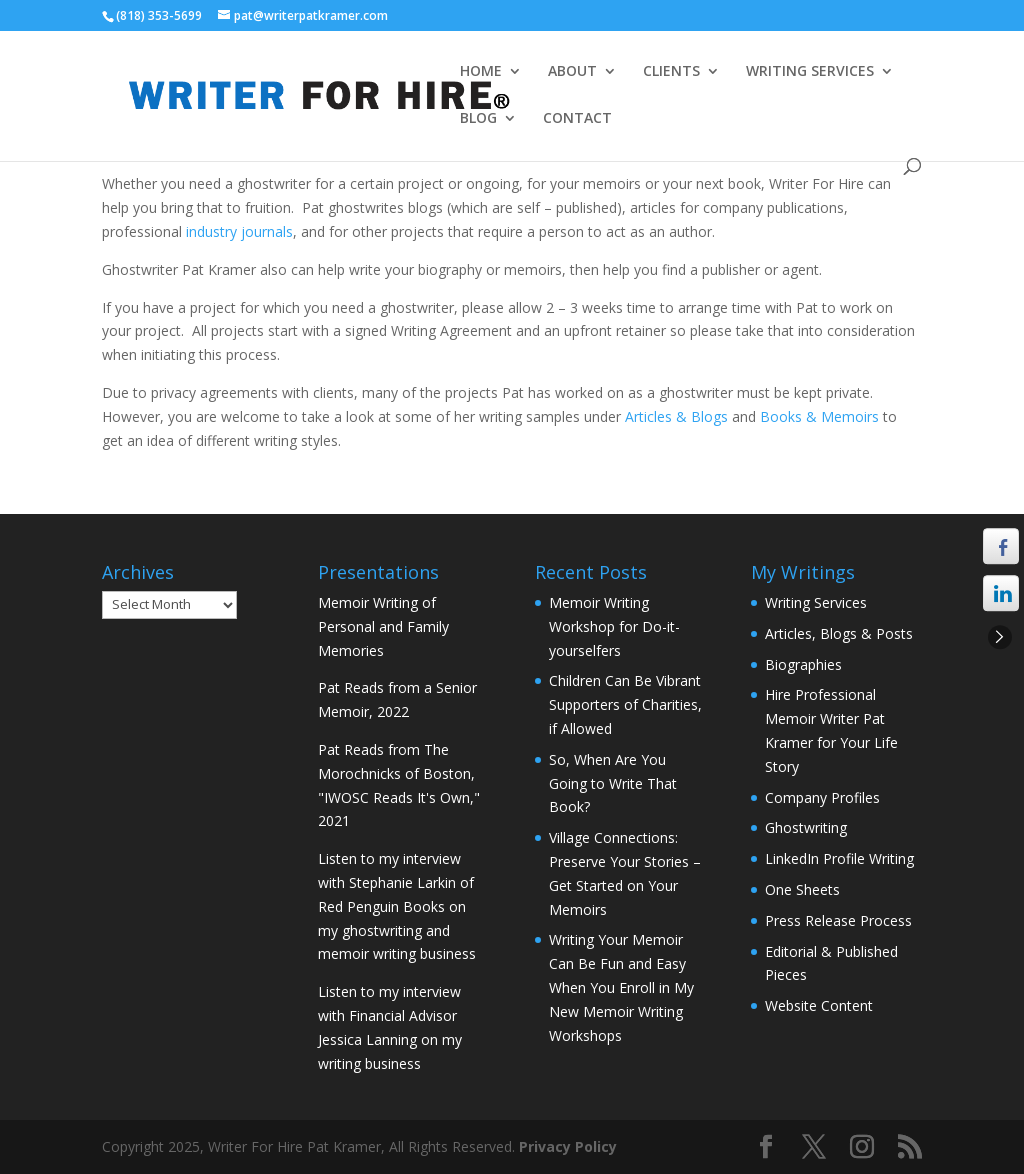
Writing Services (816, 602)
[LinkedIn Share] (1001, 593)
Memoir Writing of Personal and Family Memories (383, 626)
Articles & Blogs (678, 416)
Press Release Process (838, 920)
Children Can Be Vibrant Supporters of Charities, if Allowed (625, 704)
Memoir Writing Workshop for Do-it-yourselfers (614, 626)
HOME (481, 72)
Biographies (803, 664)
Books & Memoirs (821, 416)
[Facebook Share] (1001, 546)
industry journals (239, 231)
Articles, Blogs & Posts (839, 633)
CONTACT (577, 119)
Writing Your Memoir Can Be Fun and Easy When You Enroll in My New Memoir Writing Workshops (621, 987)
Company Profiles (822, 797)
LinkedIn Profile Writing (839, 858)
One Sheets (802, 889)
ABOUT (572, 72)
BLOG (478, 119)
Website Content (819, 1005)
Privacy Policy (568, 1146)
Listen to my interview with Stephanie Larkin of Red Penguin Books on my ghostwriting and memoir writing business (397, 906)
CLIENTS (671, 72)
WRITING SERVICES (810, 72)
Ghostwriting (806, 827)
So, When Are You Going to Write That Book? (613, 783)
